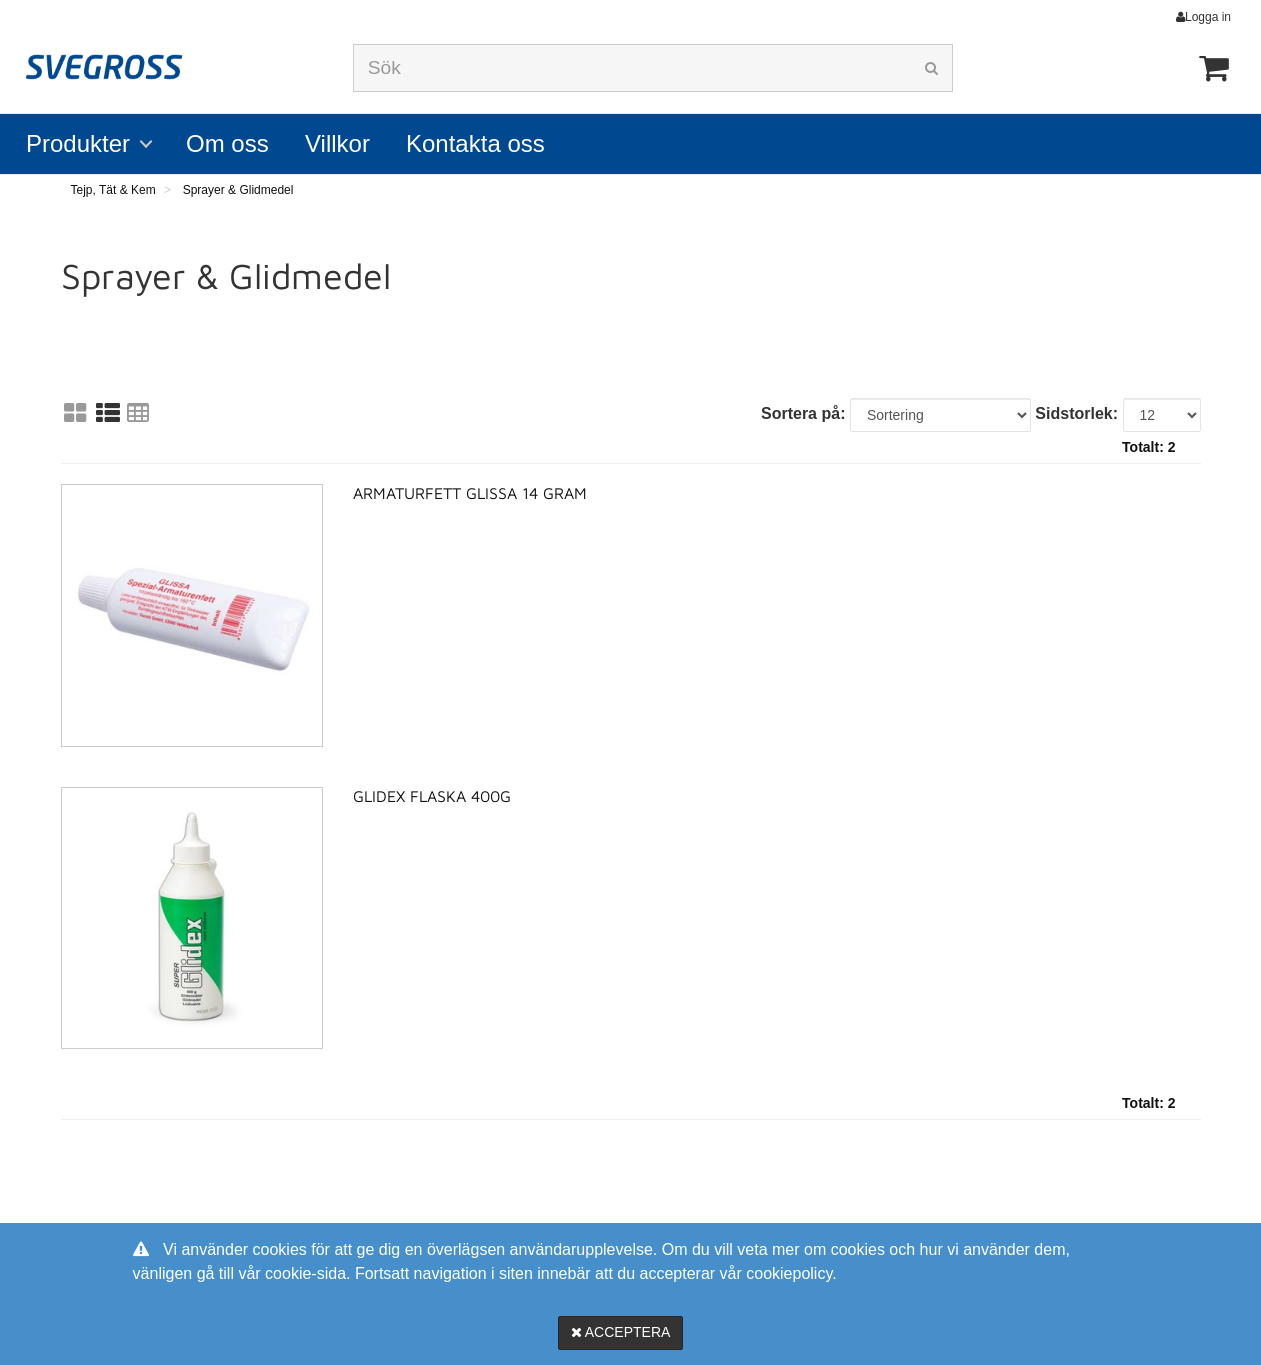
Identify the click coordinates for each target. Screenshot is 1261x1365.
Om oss (227, 143)
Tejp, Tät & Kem (113, 190)
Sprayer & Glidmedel (238, 190)
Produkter (78, 143)
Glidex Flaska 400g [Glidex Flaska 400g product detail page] (432, 796)
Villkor (337, 143)
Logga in (1208, 17)
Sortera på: (803, 413)
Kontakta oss (475, 143)
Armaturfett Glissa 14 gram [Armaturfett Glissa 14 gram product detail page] (470, 493)
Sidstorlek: (1076, 413)
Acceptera (621, 1332)
